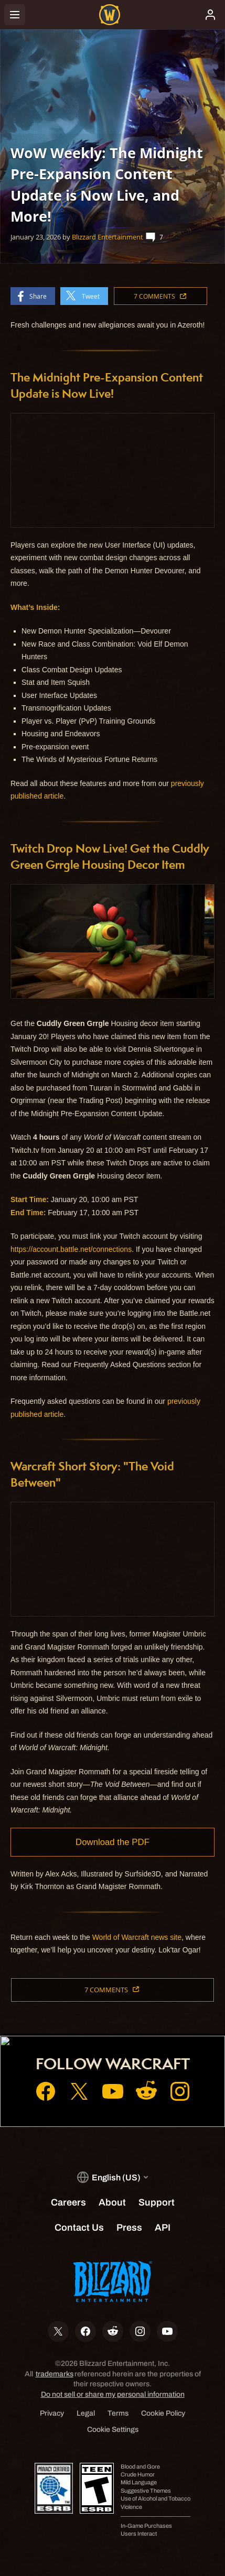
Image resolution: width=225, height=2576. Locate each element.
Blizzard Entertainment (107, 237)
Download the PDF (112, 1842)
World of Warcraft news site (136, 1937)
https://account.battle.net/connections (71, 1249)
